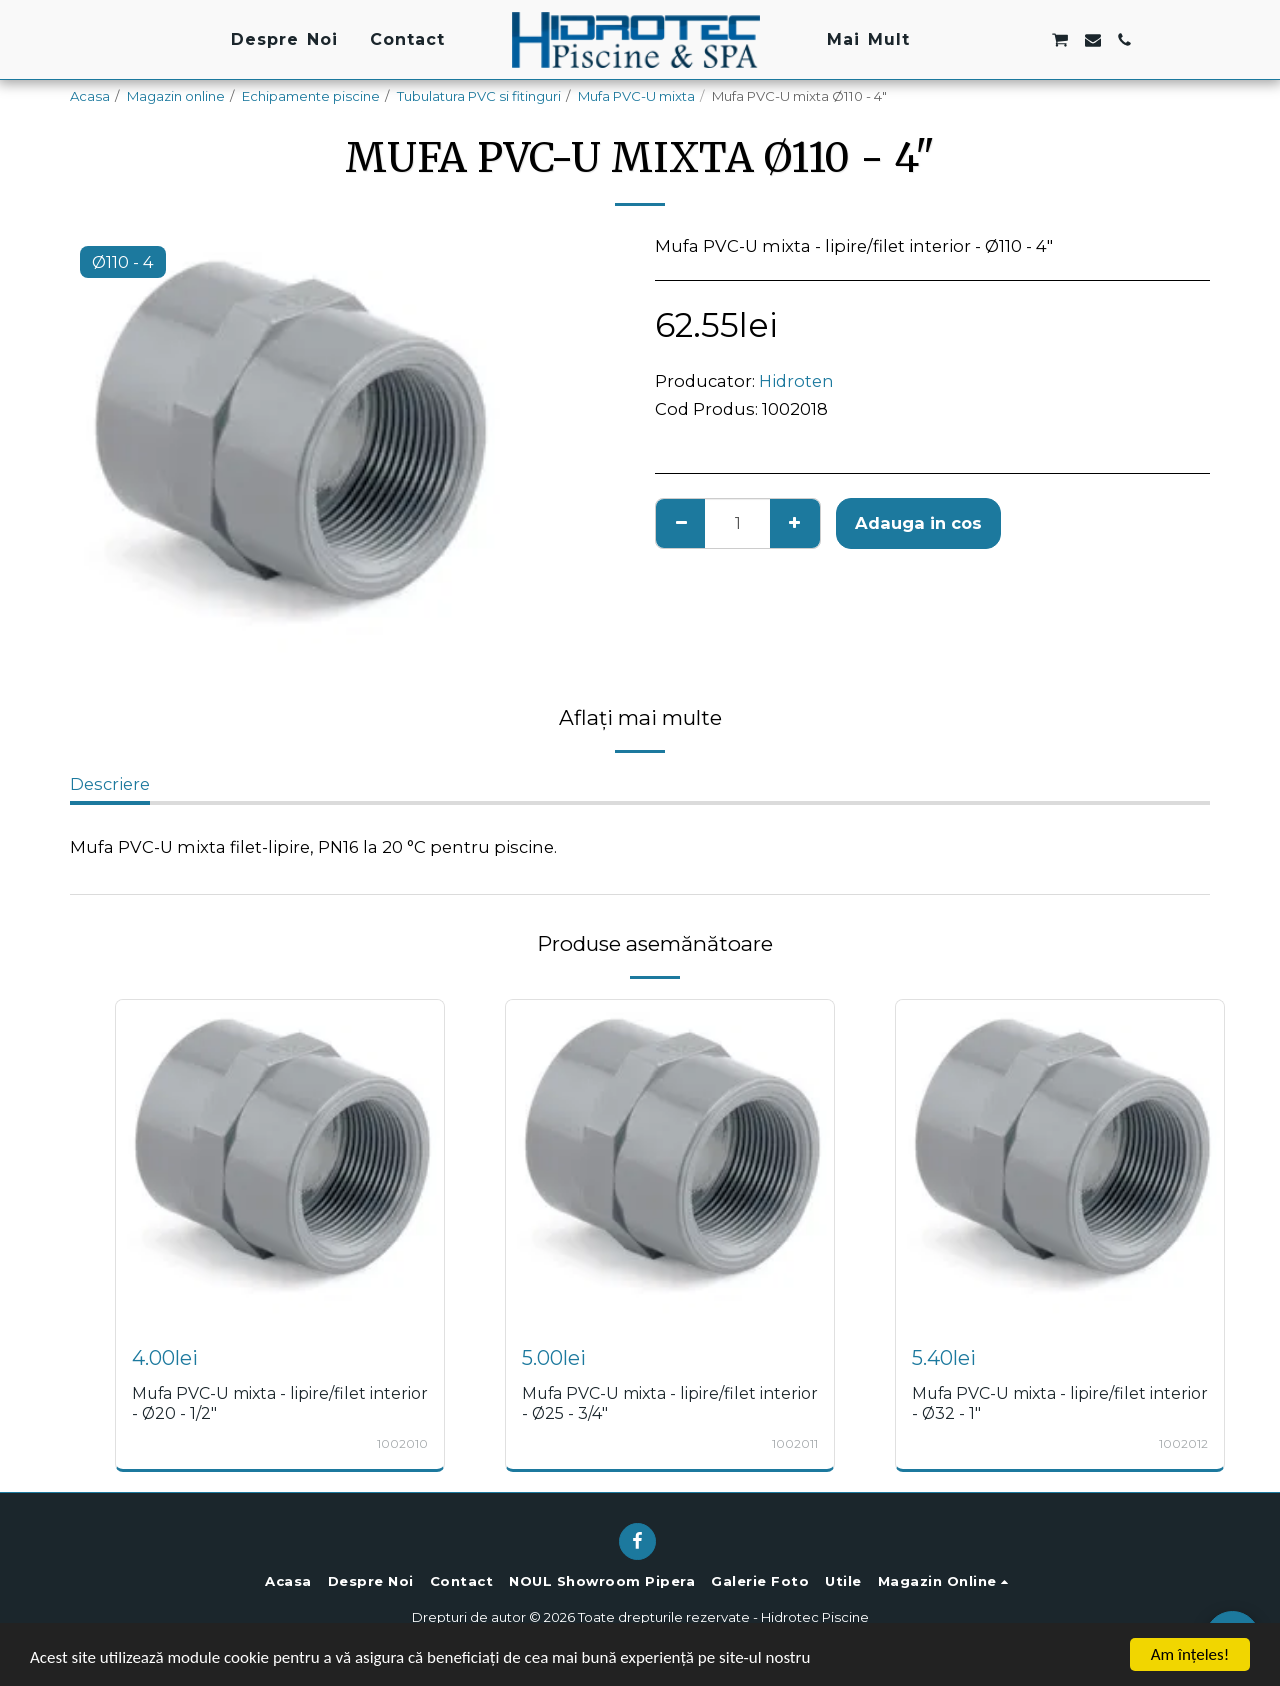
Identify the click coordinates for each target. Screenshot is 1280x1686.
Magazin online (176, 96)
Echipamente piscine (311, 96)
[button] (963, 40)
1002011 (795, 1444)
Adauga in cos (918, 523)
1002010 (402, 1444)
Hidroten (796, 381)
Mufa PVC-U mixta (636, 96)
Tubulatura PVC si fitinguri (479, 96)
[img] (280, 1164)
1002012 (1183, 1444)
